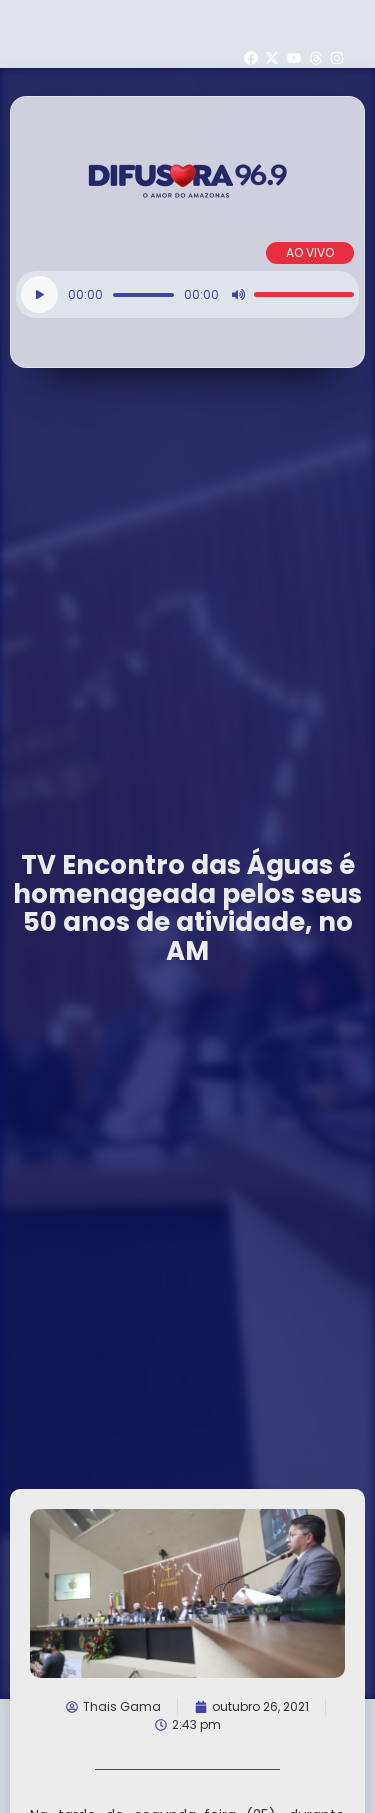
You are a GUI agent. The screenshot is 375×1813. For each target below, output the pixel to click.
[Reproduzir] (39, 294)
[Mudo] (238, 295)
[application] (187, 294)
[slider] (143, 295)
